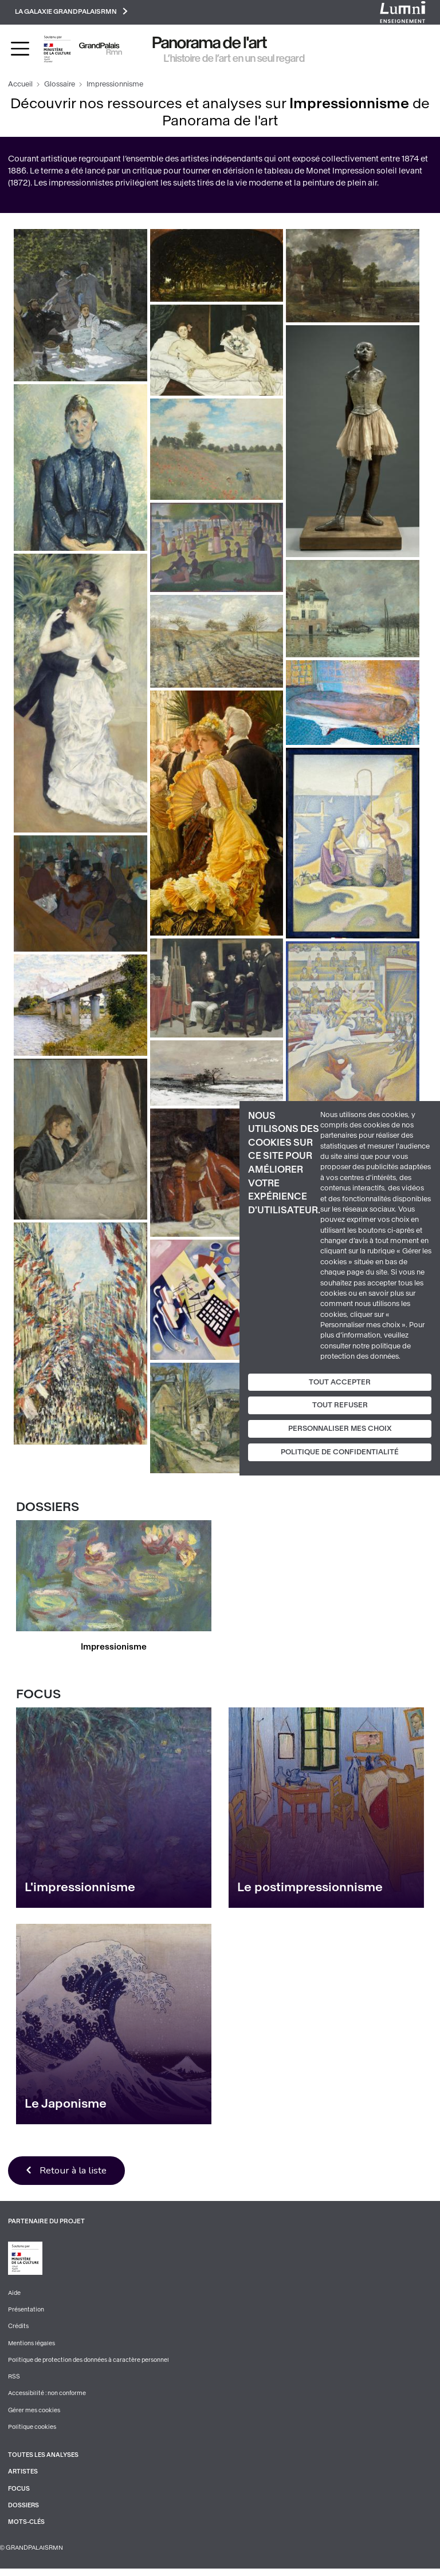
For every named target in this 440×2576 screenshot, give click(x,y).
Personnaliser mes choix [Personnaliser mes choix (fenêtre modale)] (340, 1428)
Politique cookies (32, 2432)
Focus (19, 2495)
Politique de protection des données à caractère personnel (90, 2364)
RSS (14, 2381)
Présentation (26, 2313)
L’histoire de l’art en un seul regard (234, 60)
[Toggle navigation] (20, 51)
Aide (14, 2296)
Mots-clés (27, 2529)
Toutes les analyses (44, 2461)
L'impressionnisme (80, 1889)
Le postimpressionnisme (310, 1889)
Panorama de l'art (209, 45)
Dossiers (24, 2512)
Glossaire (59, 86)
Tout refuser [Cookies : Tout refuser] (340, 1405)
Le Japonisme (66, 2106)
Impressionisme (114, 1648)
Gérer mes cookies (34, 2415)
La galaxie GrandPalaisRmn (78, 13)
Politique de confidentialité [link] (340, 1452)
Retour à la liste (77, 2173)
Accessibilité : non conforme (47, 2398)
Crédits (18, 2330)
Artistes (23, 2478)
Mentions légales (32, 2347)
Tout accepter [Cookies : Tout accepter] (340, 1381)
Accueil (20, 86)
